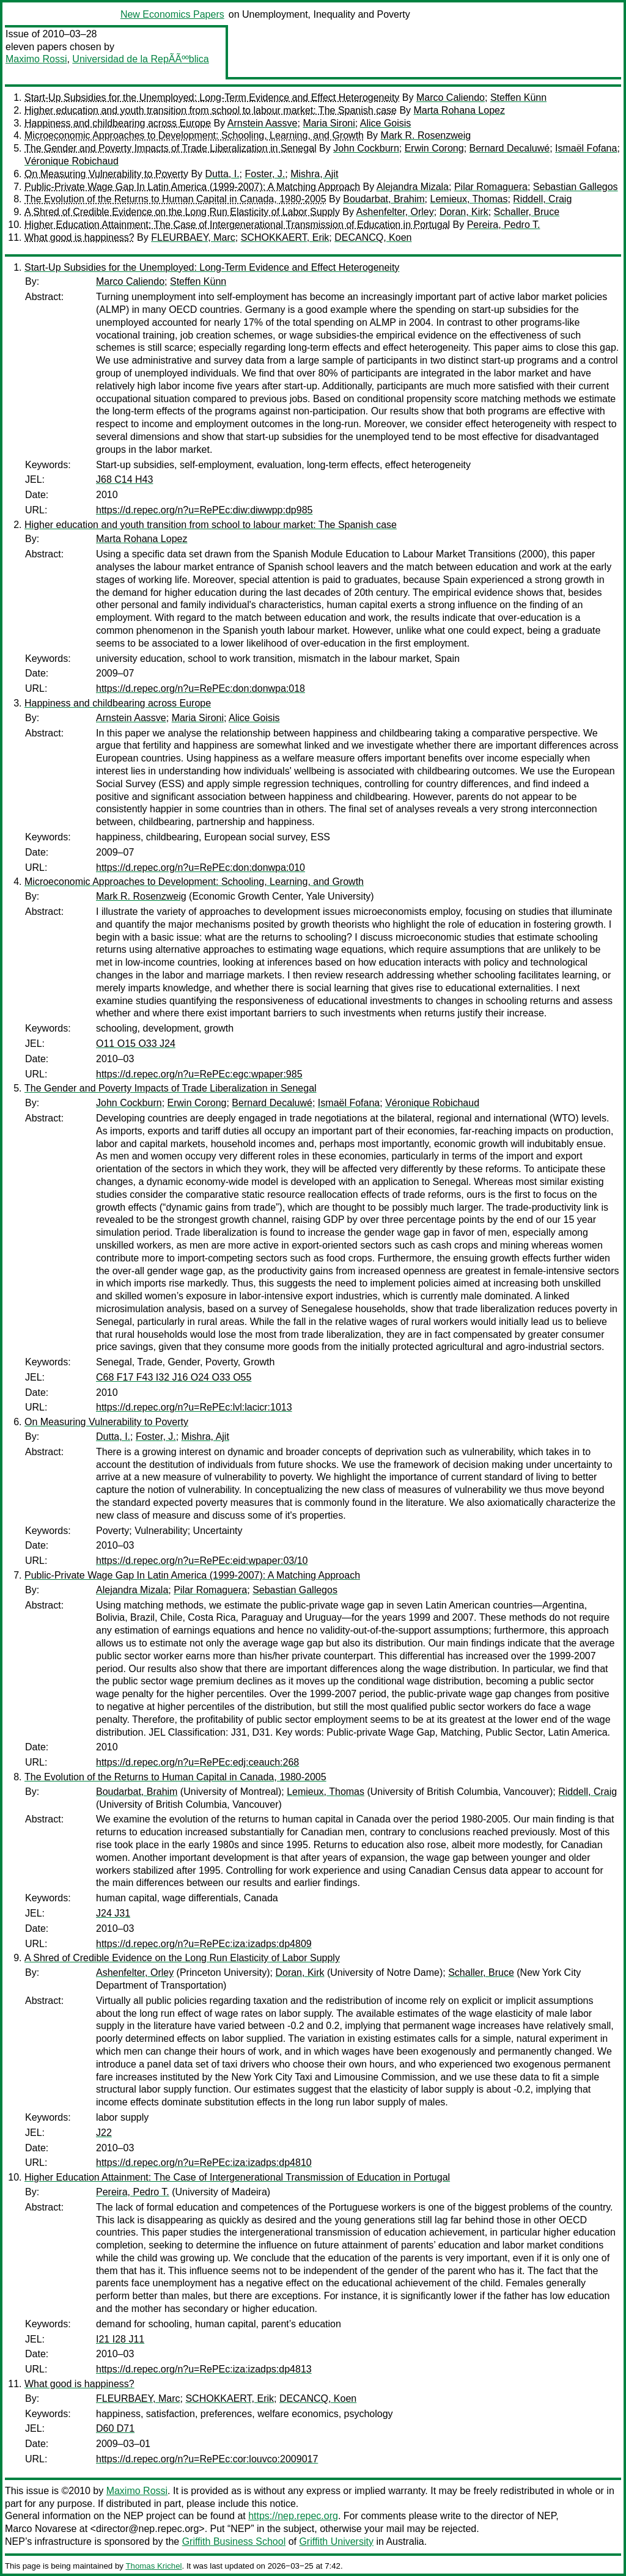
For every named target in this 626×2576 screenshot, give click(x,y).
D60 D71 (115, 2428)
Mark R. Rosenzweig (426, 135)
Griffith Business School (234, 2541)
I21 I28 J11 (120, 2339)
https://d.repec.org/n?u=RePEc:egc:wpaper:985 (199, 1074)
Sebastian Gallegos (575, 187)
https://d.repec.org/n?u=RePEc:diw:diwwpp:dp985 (204, 510)
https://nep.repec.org (293, 2516)
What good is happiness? (79, 237)
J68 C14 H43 (124, 479)
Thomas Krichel (153, 2565)
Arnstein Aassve (262, 123)
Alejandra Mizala (413, 187)
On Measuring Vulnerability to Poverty (106, 174)
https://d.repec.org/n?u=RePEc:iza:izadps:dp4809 (204, 1944)
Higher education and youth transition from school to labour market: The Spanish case (210, 110)
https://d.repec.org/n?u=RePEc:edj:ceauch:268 (197, 1762)
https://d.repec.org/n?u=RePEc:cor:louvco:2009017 (207, 2459)
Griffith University (336, 2541)
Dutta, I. (222, 174)
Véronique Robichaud (71, 161)
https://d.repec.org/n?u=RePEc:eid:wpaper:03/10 (201, 1560)
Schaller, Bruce (527, 212)
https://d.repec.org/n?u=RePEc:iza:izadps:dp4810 (204, 2162)
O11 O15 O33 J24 (135, 1043)
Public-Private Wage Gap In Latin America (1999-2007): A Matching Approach (192, 187)
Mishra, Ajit (314, 174)
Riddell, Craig (542, 199)
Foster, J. (265, 174)
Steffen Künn (518, 97)
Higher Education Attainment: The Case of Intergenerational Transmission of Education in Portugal (237, 224)
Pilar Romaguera (491, 187)
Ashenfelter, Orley (395, 212)
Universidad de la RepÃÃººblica (140, 59)
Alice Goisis (385, 123)
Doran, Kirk (464, 212)
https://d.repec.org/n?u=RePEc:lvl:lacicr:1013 (194, 1407)
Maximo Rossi (36, 59)
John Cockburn (366, 148)
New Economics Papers (172, 14)
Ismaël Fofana (586, 148)
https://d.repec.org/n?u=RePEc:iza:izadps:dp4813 (204, 2369)
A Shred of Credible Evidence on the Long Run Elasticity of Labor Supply (182, 212)
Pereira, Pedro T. (503, 224)
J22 (104, 2132)
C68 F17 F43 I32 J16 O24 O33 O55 (173, 1377)
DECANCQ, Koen (372, 237)
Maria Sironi (329, 123)
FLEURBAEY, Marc (193, 237)
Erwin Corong (434, 148)
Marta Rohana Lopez (459, 110)
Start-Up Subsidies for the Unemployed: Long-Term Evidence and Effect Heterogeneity (211, 97)
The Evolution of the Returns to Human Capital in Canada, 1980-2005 (175, 199)
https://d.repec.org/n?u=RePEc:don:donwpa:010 (200, 867)
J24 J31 (113, 1913)
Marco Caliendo (450, 97)
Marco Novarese (40, 2528)
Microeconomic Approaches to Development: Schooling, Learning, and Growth (194, 135)
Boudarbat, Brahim (383, 199)
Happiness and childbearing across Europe (117, 123)
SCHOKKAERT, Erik (285, 237)
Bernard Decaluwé (510, 148)
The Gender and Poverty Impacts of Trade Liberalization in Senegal (170, 148)
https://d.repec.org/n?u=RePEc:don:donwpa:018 (200, 688)
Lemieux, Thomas (469, 199)
